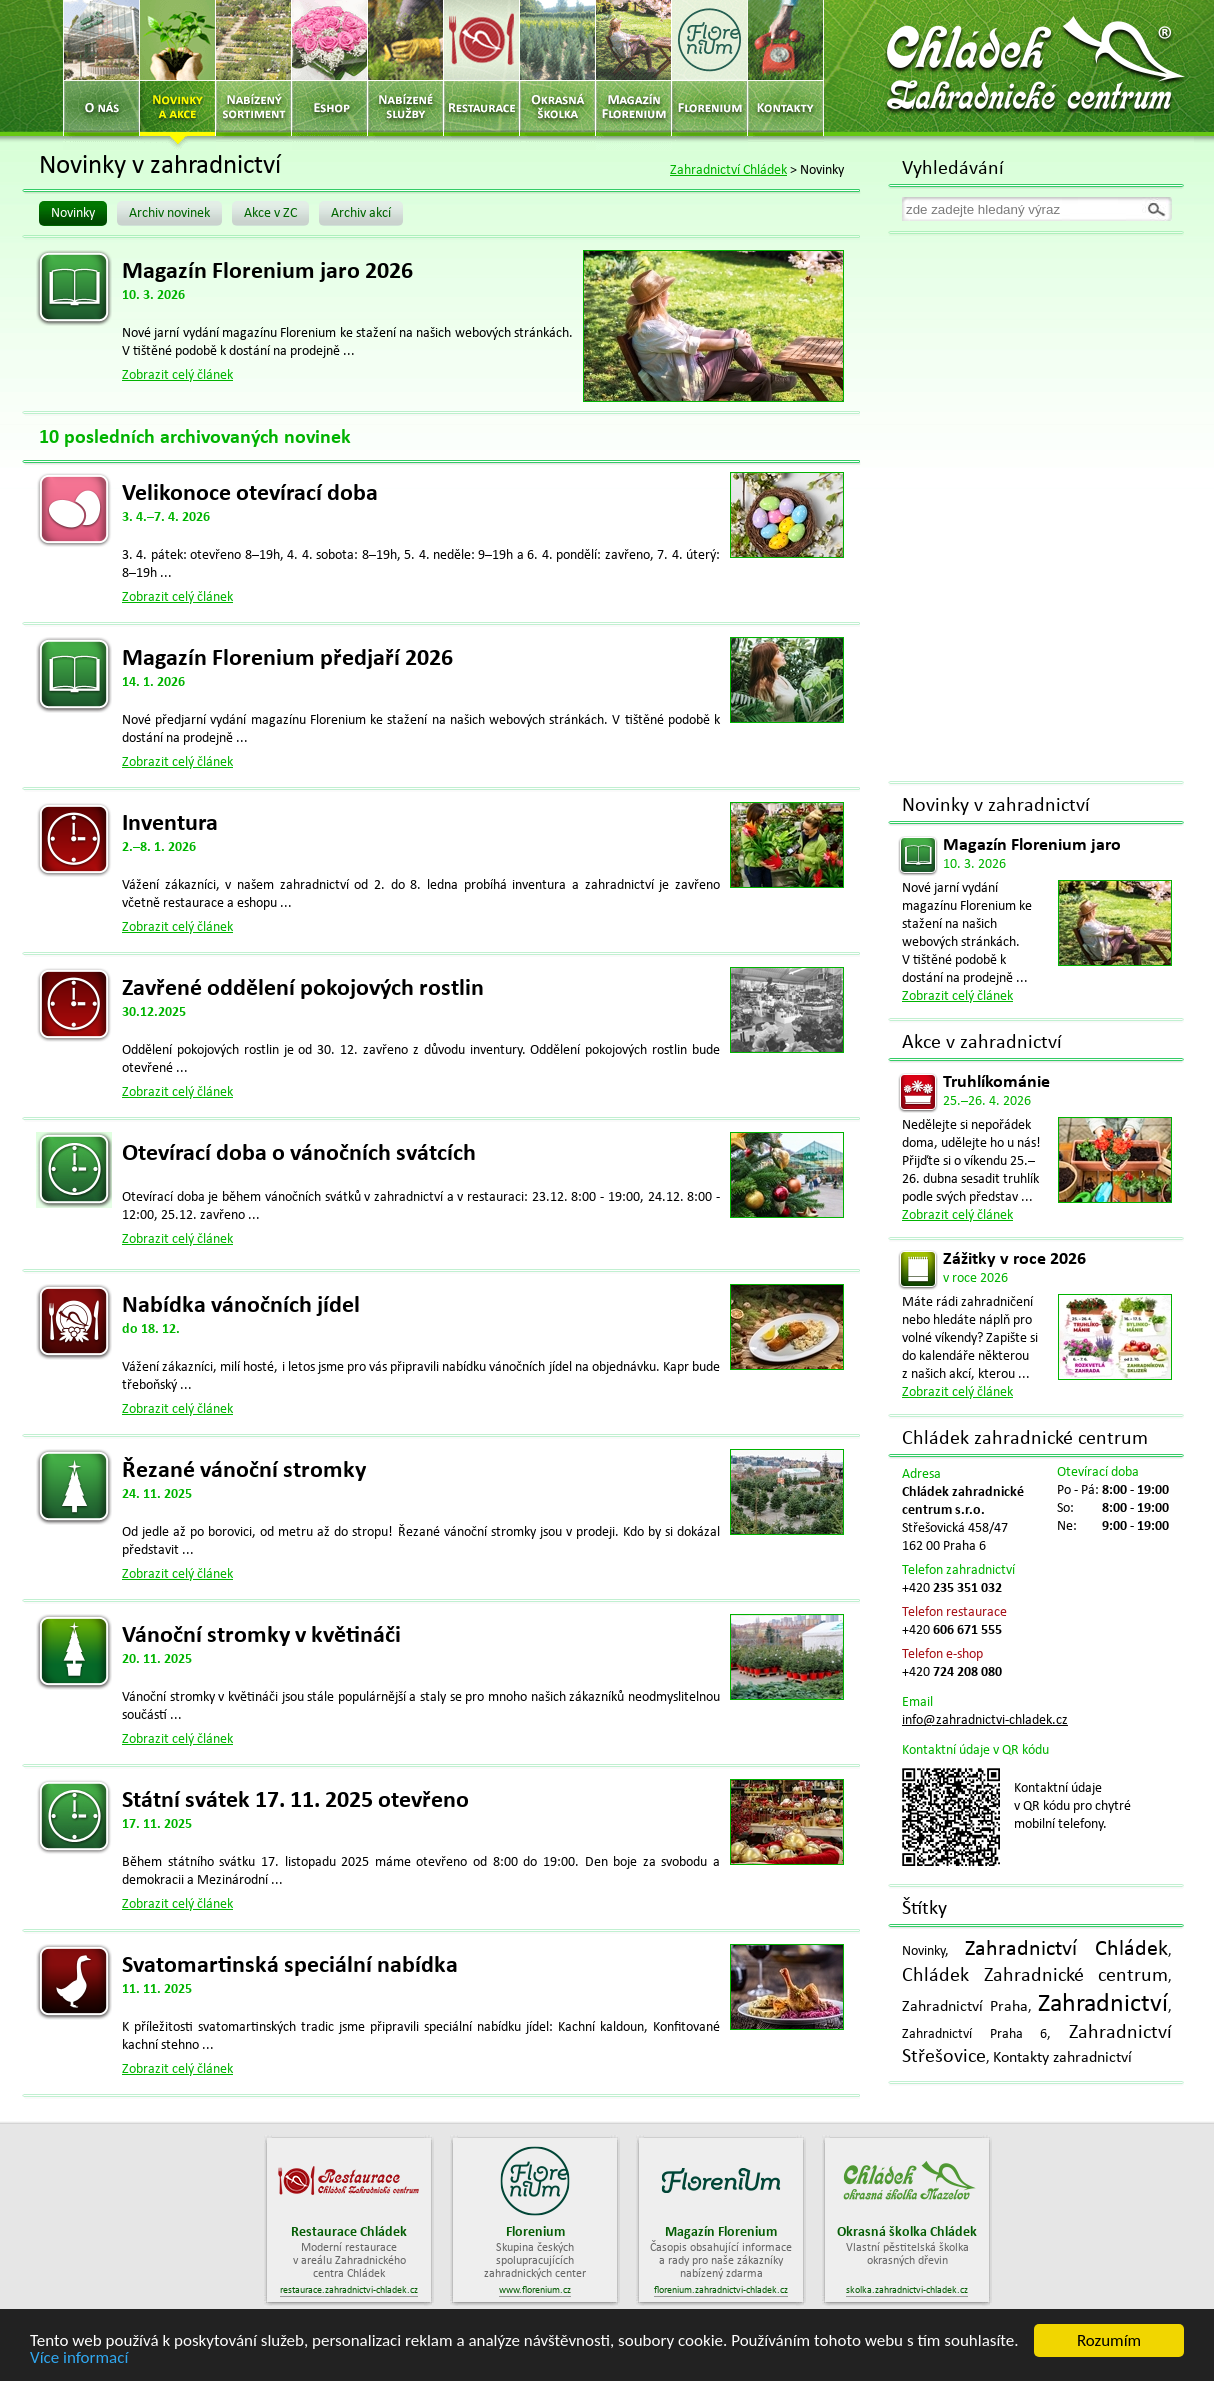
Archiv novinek (169, 213)
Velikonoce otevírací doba (250, 494)
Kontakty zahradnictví (1062, 2058)
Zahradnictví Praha (965, 2007)
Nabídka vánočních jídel (241, 1306)
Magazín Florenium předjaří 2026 (287, 659)
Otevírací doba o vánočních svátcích (299, 1154)
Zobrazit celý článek (177, 375)
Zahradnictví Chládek (728, 170)
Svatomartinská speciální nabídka (290, 1966)
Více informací (79, 2358)
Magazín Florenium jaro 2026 (267, 272)
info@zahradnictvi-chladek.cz (985, 1720)
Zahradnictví (1103, 2004)
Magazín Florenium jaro (1032, 845)
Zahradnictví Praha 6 (974, 2034)
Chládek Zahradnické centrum (1035, 1976)
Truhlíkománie (996, 1082)
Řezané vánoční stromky (244, 1471)
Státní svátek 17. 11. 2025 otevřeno (295, 1801)
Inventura (170, 824)
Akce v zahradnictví (982, 1043)
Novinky (73, 213)
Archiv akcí (361, 213)
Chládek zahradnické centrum (1025, 1439)
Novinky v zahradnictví (996, 806)
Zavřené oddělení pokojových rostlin (303, 989)
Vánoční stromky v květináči (261, 1636)
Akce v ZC (270, 213)
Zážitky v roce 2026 (1014, 1259)
